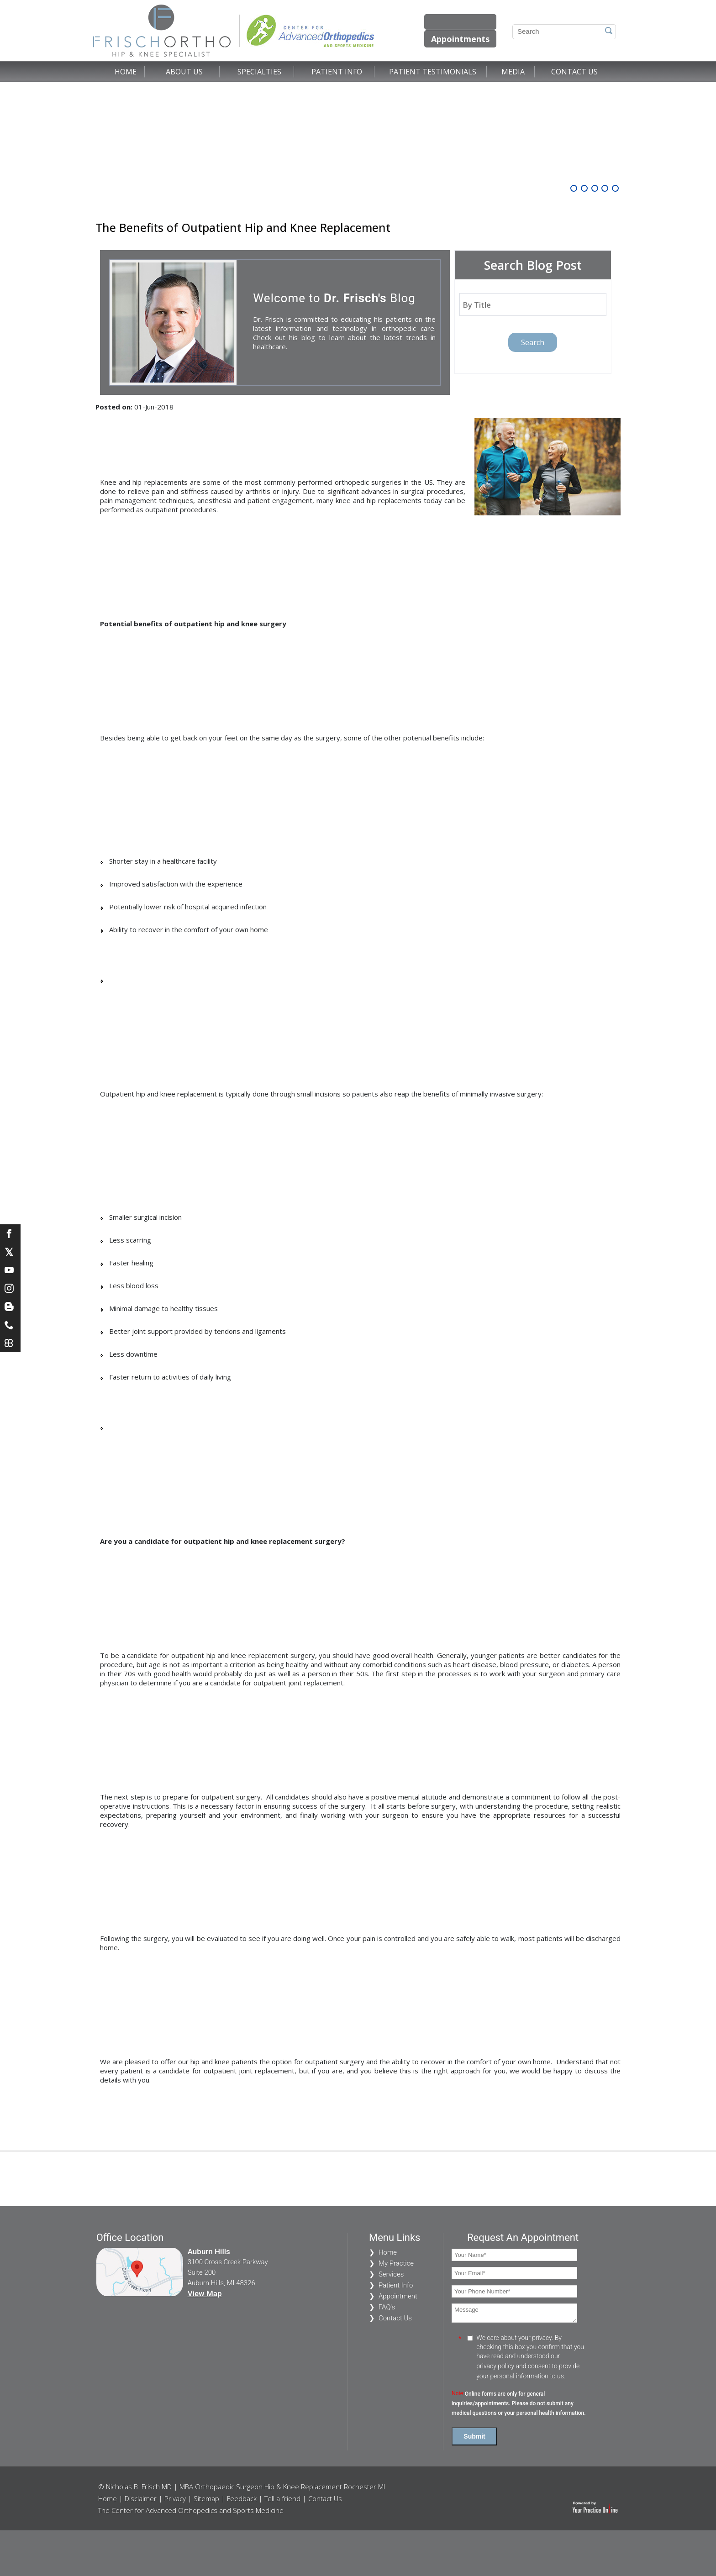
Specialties (259, 72)
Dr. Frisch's (355, 298)
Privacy (175, 2498)
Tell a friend (282, 2498)
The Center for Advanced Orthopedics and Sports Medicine (191, 2510)
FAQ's (387, 2307)
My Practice (396, 2263)
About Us (184, 72)
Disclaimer (141, 2498)
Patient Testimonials (432, 72)
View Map (205, 2293)
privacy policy (495, 2366)
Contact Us (574, 72)
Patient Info (336, 72)
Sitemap (206, 2498)
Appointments (460, 38)
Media (513, 72)
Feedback (242, 2498)
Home (126, 72)
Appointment (398, 2296)
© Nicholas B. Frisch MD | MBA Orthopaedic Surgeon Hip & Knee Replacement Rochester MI (241, 2486)
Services (391, 2274)
